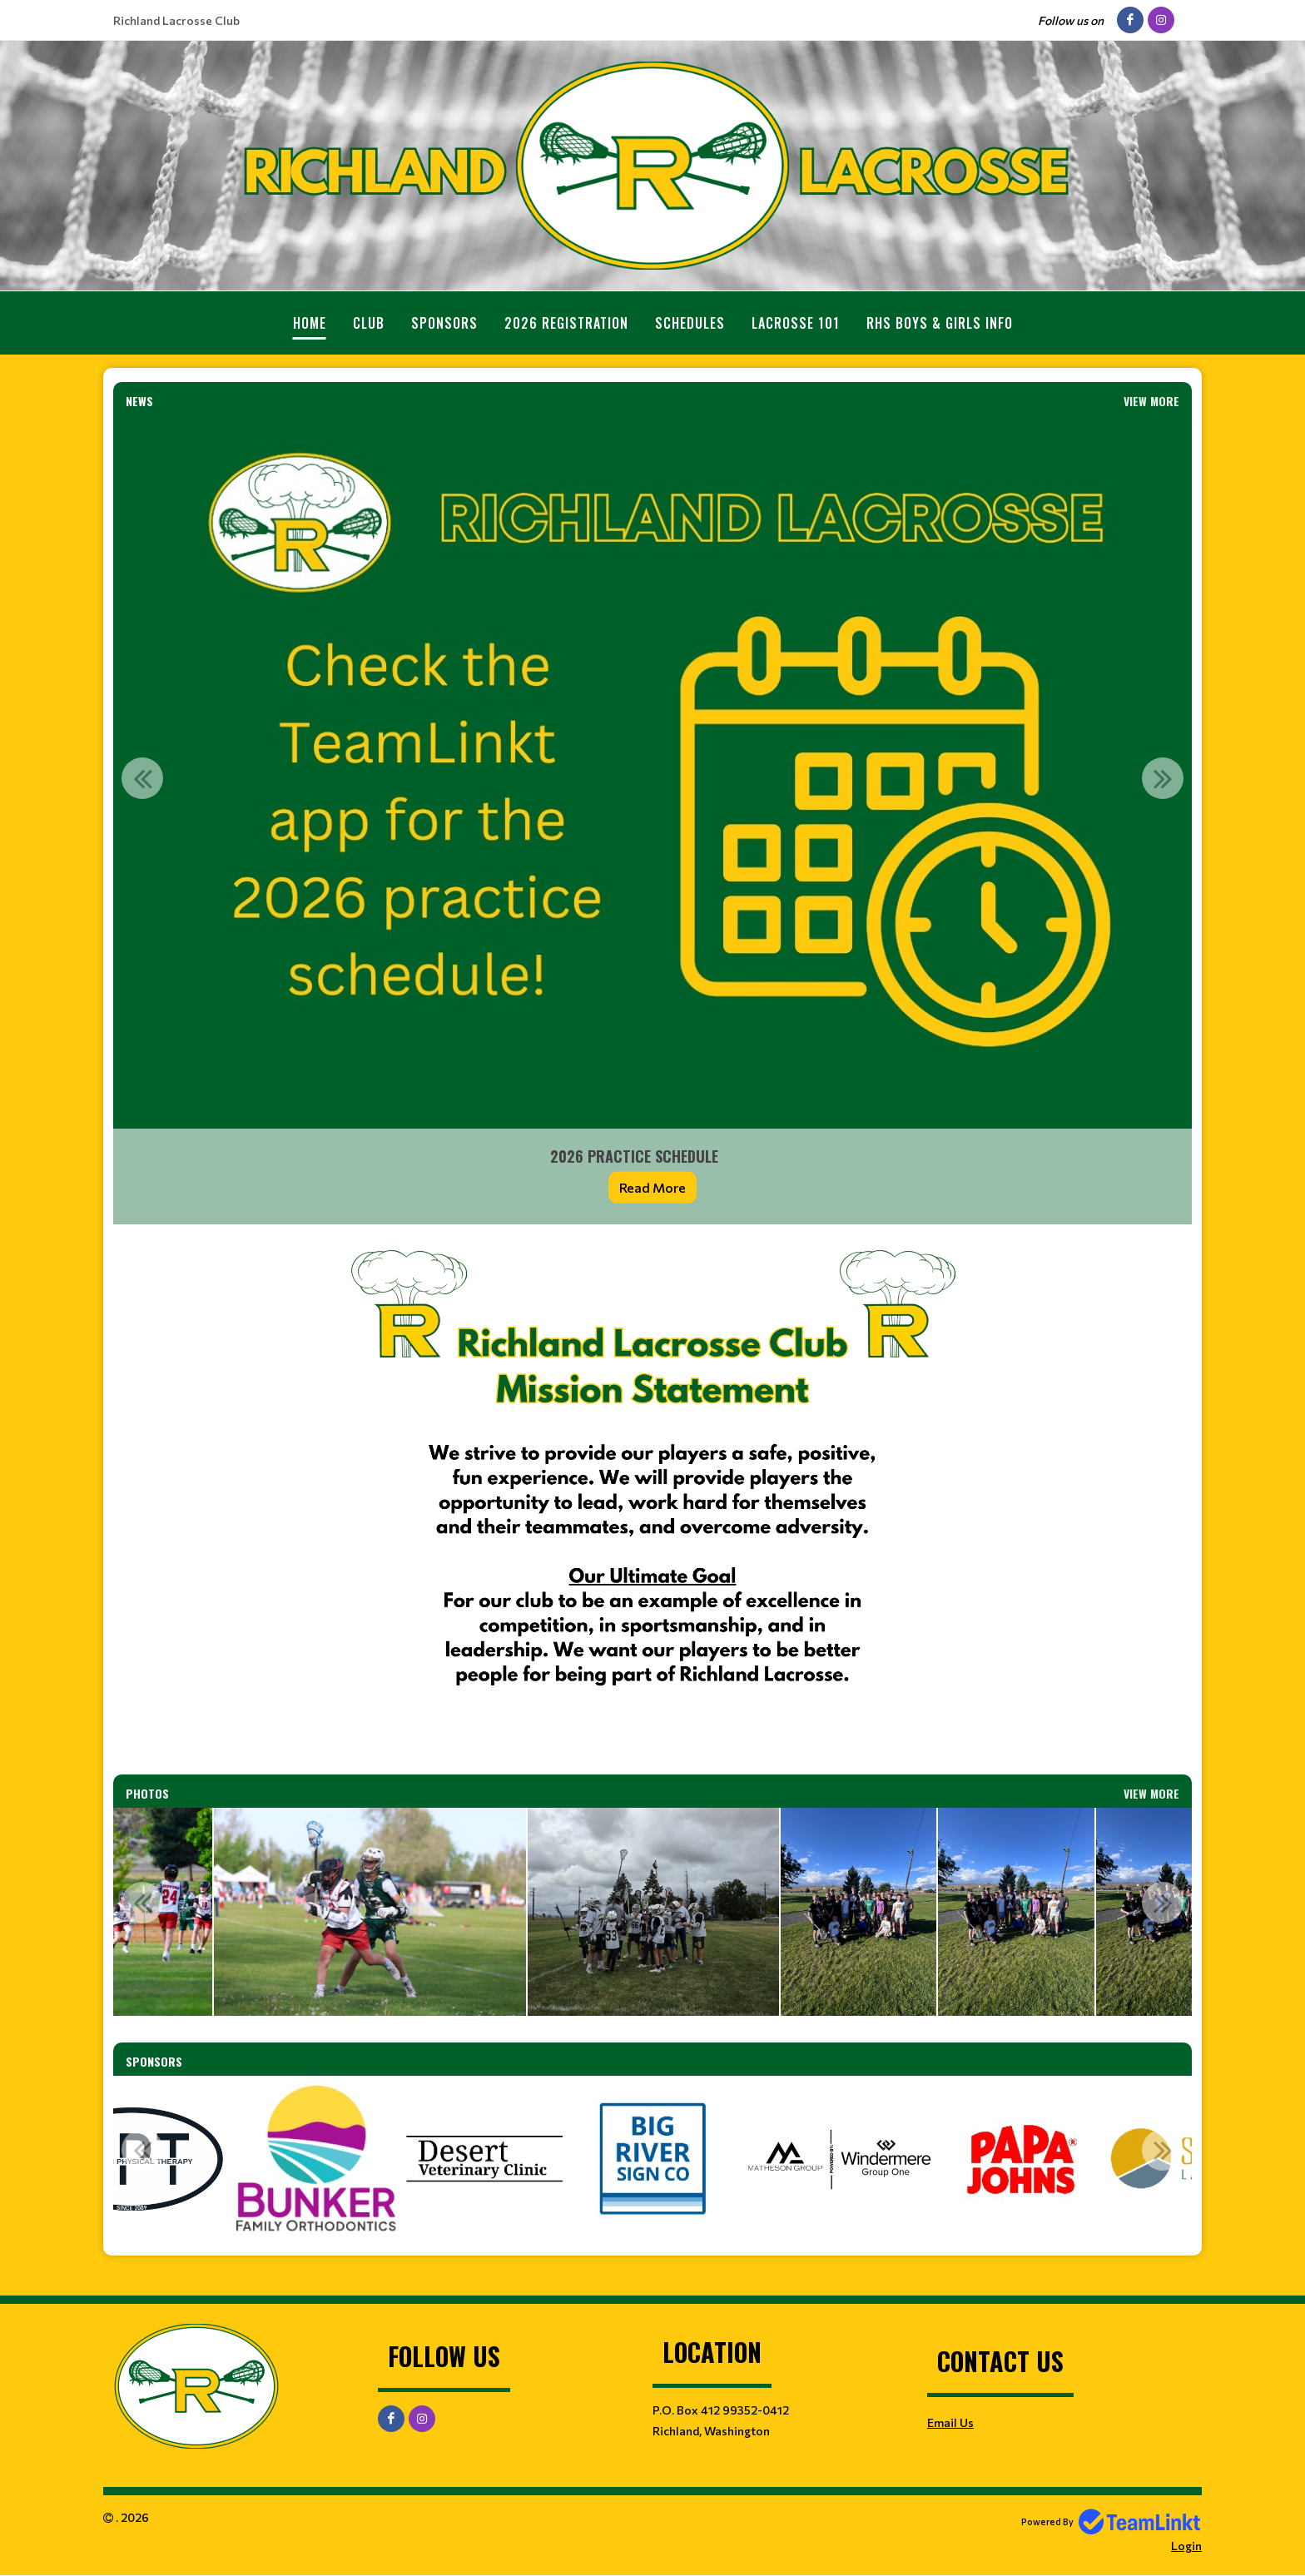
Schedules (690, 323)
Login (1186, 2546)
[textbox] (652, 1499)
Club (369, 323)
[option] (652, 819)
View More (1151, 400)
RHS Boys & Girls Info (939, 323)
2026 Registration (566, 323)
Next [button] (1162, 778)
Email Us (950, 2422)
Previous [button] (142, 778)
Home (309, 323)
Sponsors (444, 323)
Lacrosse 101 (796, 323)
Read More (652, 1187)
